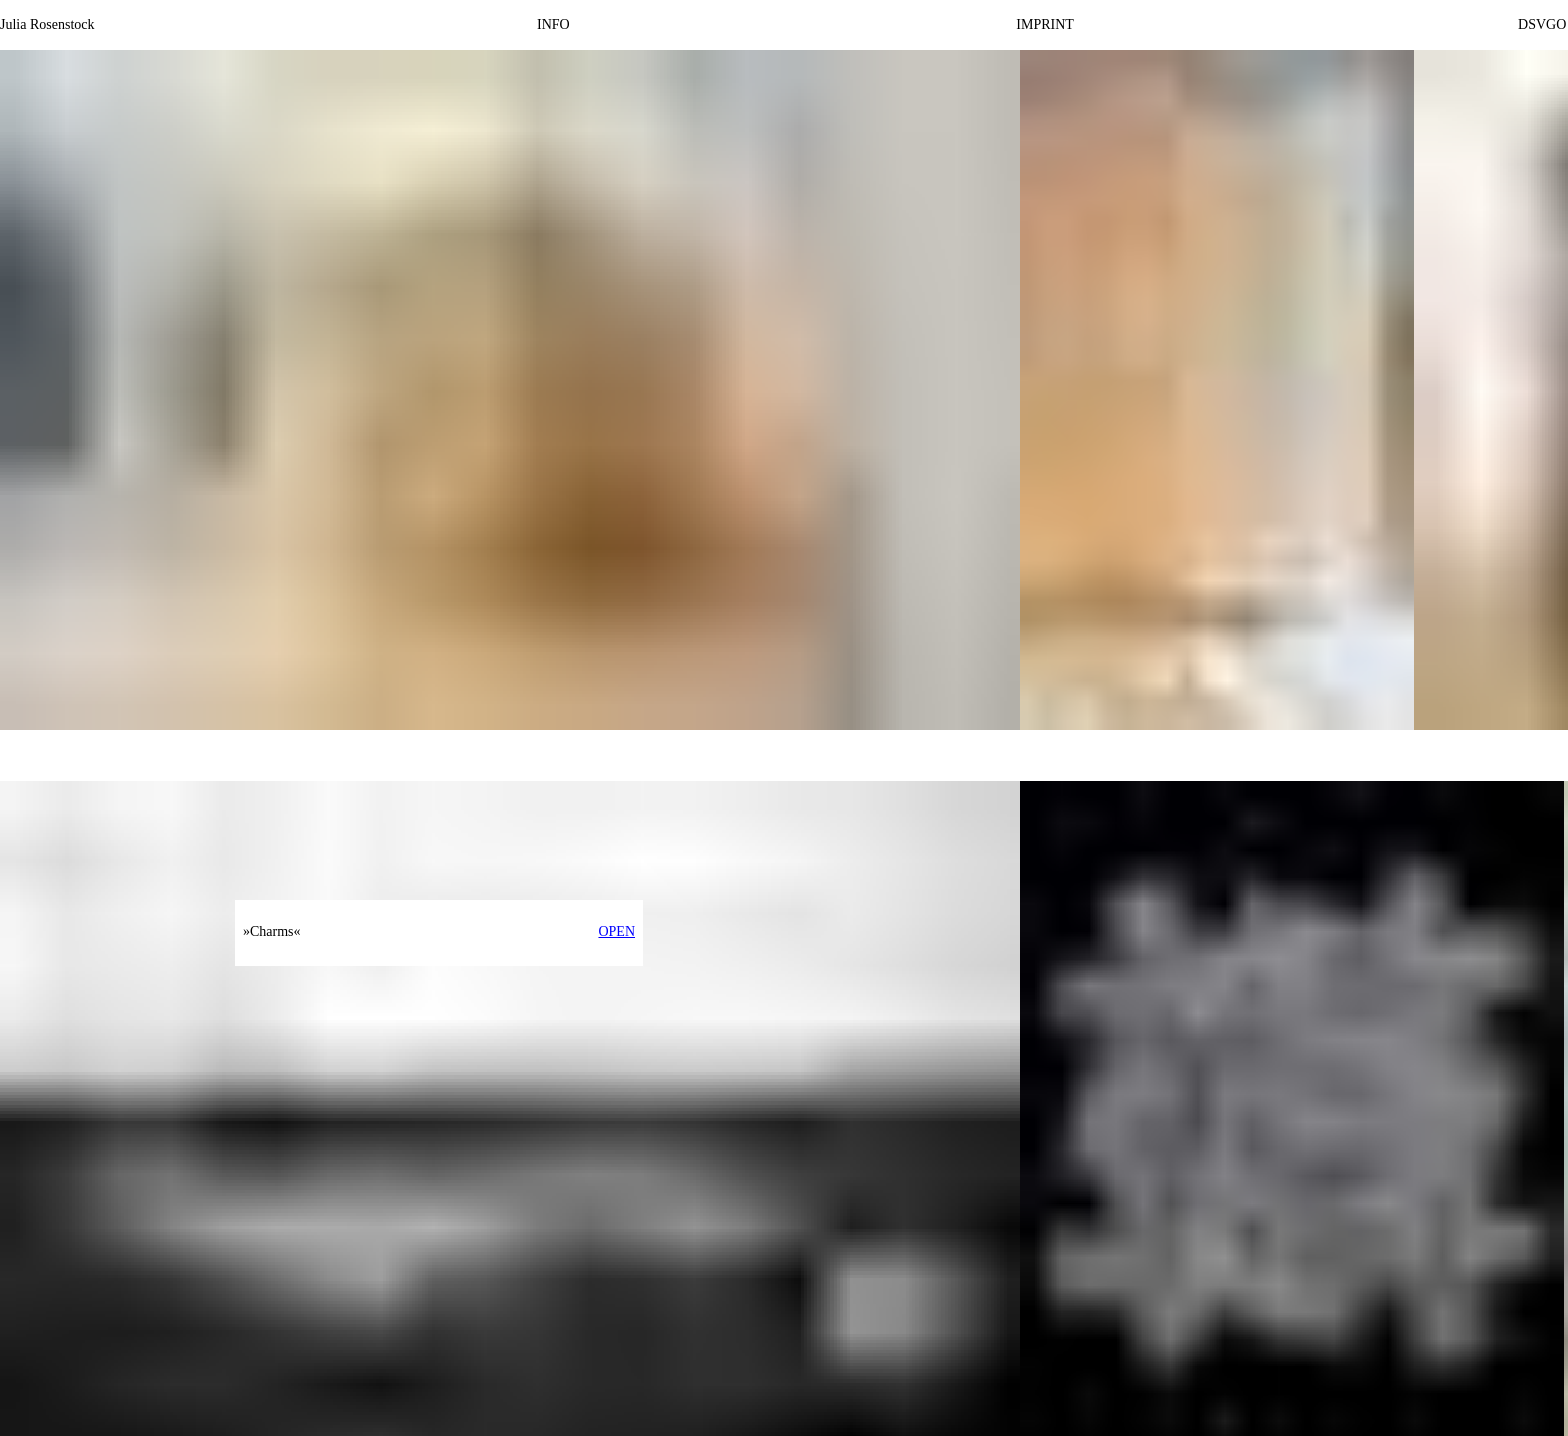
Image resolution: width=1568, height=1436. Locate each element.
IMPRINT (1045, 24)
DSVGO (1542, 24)
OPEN (616, 931)
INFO (553, 24)
